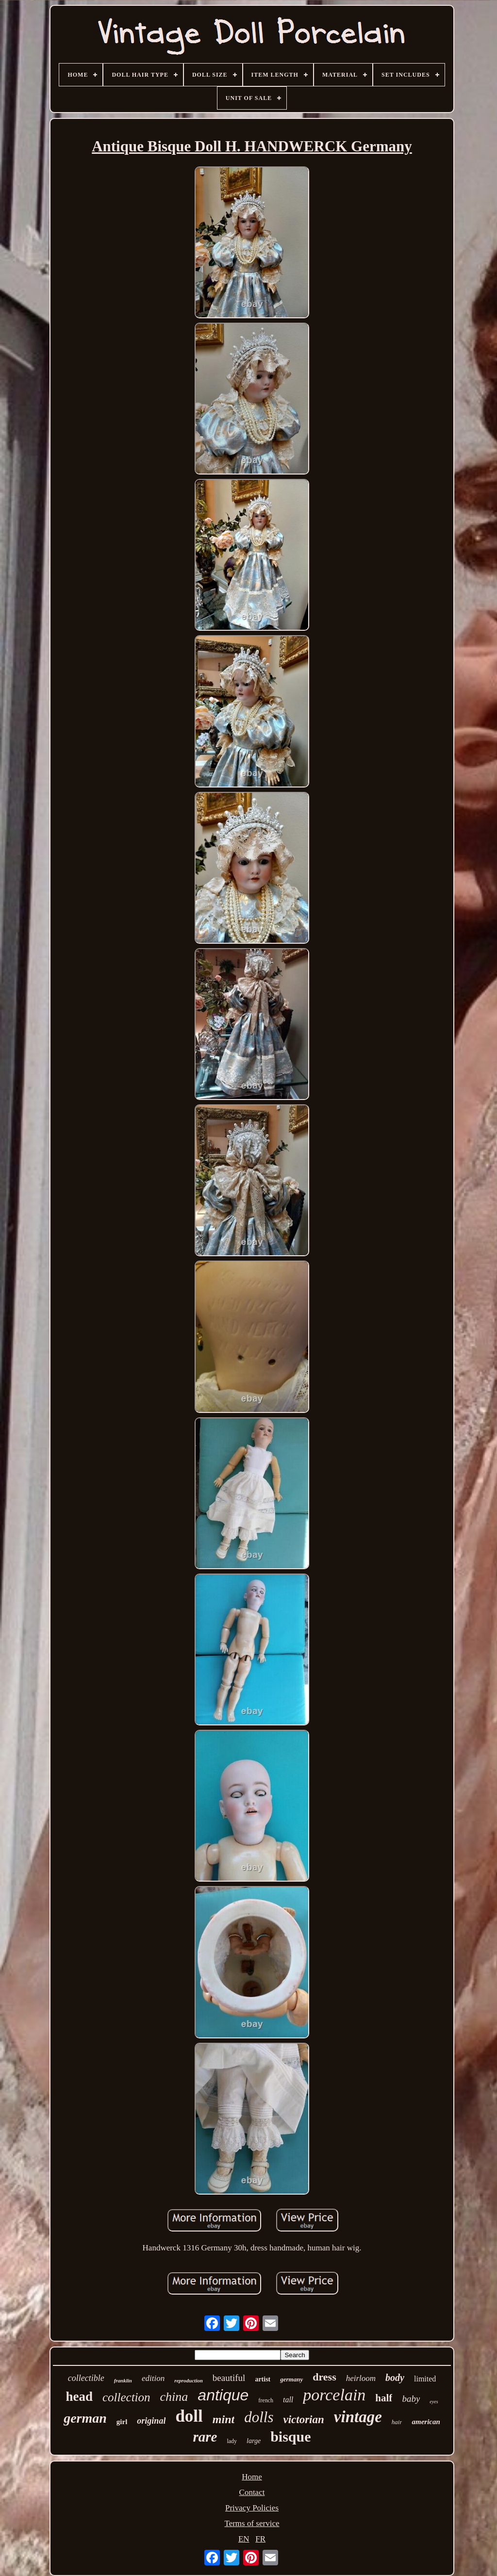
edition (153, 2378)
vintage (358, 2417)
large (254, 2441)
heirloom (361, 2378)
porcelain (334, 2395)
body (394, 2377)
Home (252, 2476)
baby (411, 2399)
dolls (258, 2417)
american (426, 2422)
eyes (434, 2401)
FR (260, 2538)
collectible (86, 2378)
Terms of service (251, 2523)
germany (291, 2379)
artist (262, 2379)
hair (397, 2422)
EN (243, 2538)
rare (205, 2437)
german (85, 2418)
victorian (303, 2419)
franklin (123, 2380)
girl (122, 2422)
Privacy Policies (252, 2507)
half (383, 2398)
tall (288, 2400)
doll (188, 2416)
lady (232, 2441)
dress (324, 2377)
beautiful (229, 2378)
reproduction (188, 2380)
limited (425, 2379)
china (174, 2397)
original (151, 2421)
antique (223, 2395)
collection (126, 2397)
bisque (290, 2436)
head (79, 2396)
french (265, 2400)
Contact (252, 2492)
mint (223, 2419)
